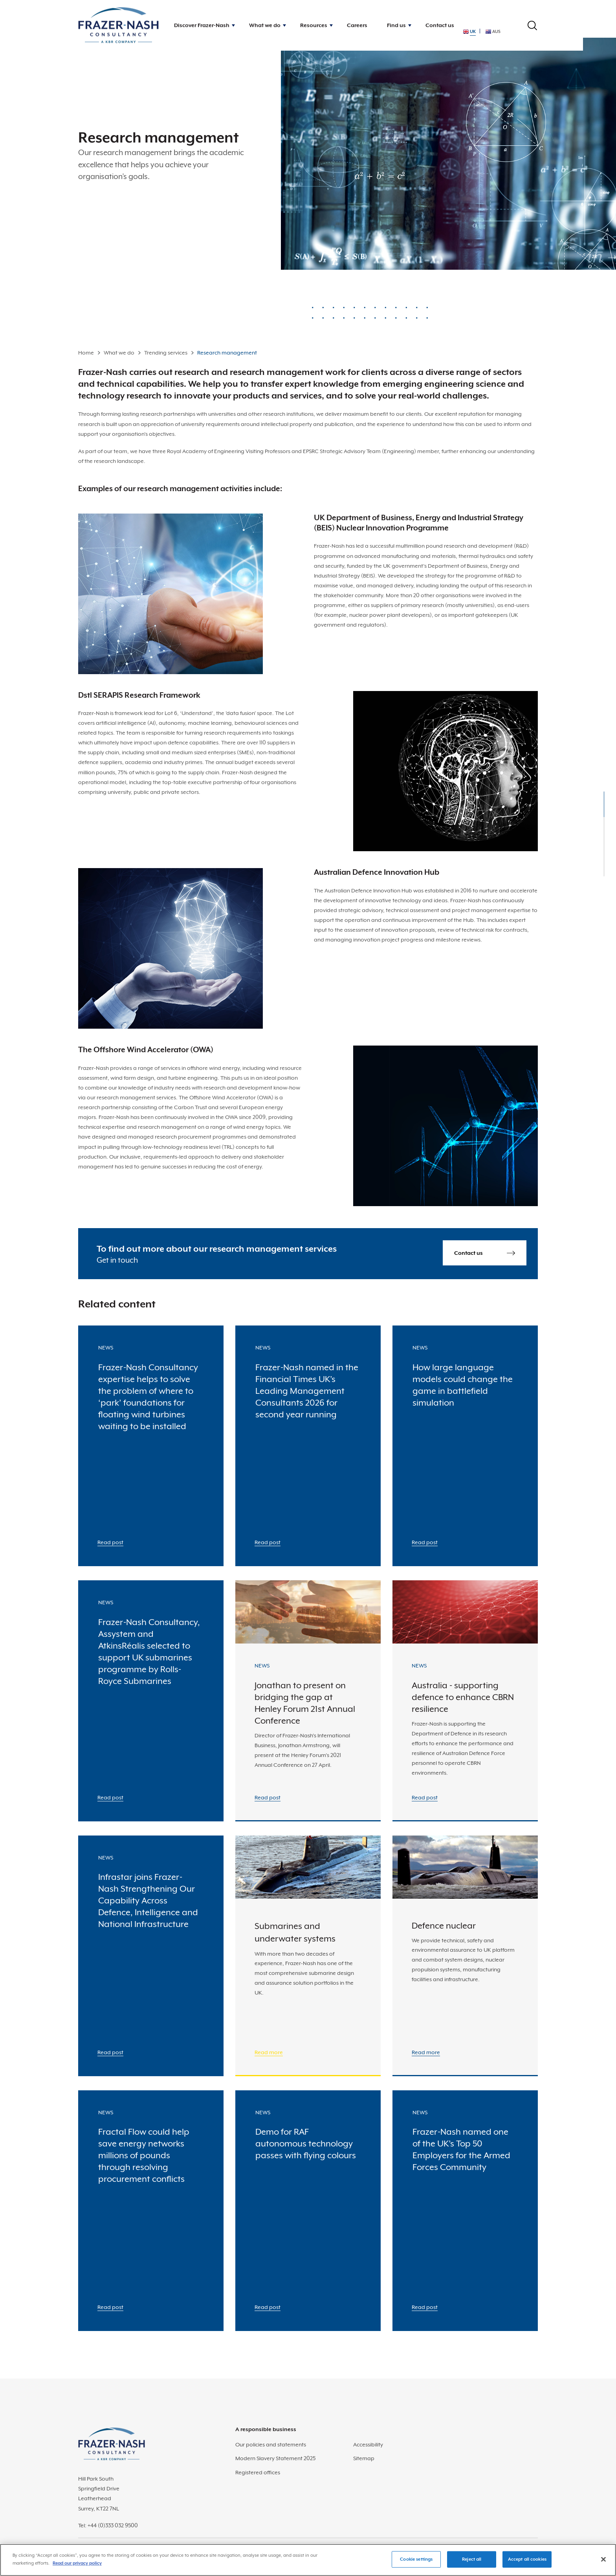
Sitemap (363, 2458)
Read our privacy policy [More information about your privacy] (77, 2567)
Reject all (471, 2563)
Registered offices (257, 2472)
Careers (357, 25)
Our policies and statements (270, 2444)
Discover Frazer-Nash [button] (201, 25)
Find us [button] (396, 25)
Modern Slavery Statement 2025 (275, 2458)
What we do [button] (264, 25)
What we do (119, 352)
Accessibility (368, 2444)
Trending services (165, 352)
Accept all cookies (527, 2563)
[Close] (603, 2563)
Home (86, 352)
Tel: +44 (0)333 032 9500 (108, 2525)
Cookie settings (416, 2563)
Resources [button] (313, 25)
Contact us (439, 25)
